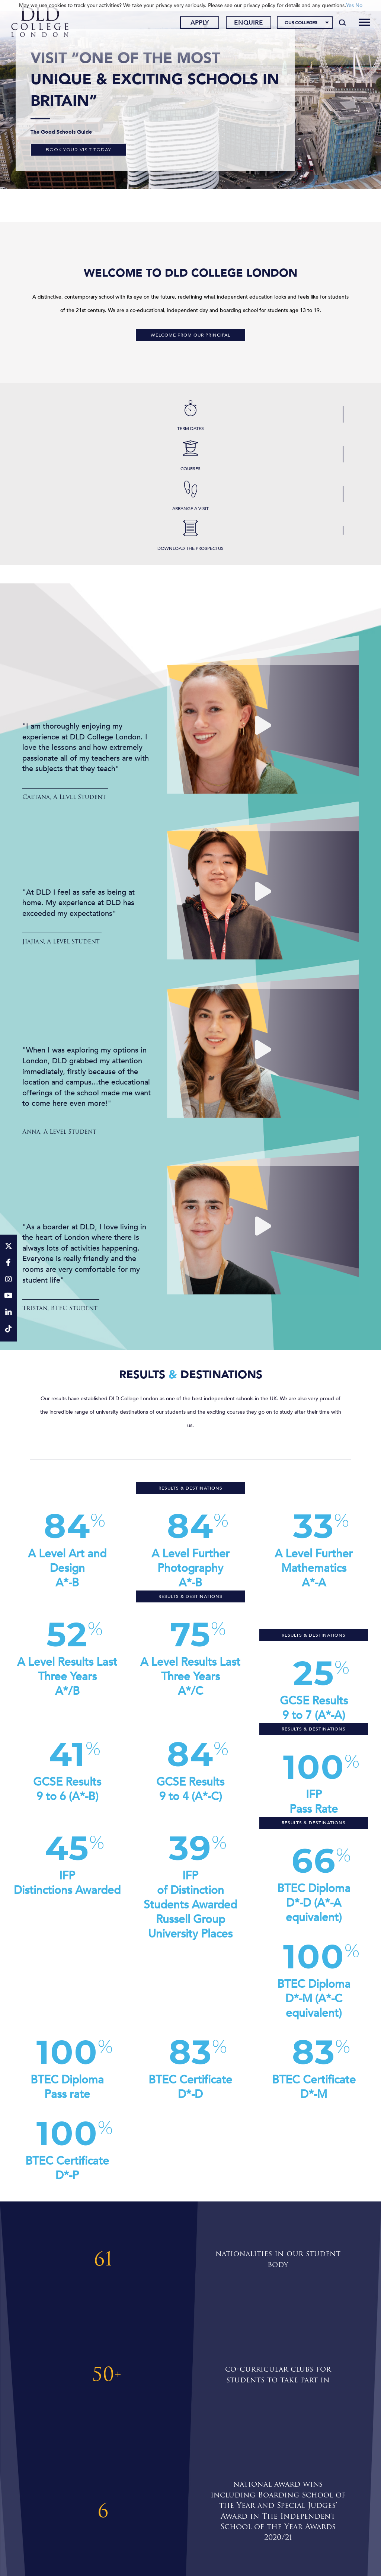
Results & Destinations (190, 1488)
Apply (197, 23)
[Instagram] (8, 1279)
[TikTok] (8, 1329)
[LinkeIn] (8, 1313)
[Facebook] (8, 1263)
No (358, 5)
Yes (350, 5)
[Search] (339, 23)
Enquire (245, 23)
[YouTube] (8, 1296)
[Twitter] (8, 1246)
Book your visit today (78, 149)
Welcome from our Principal (190, 335)
